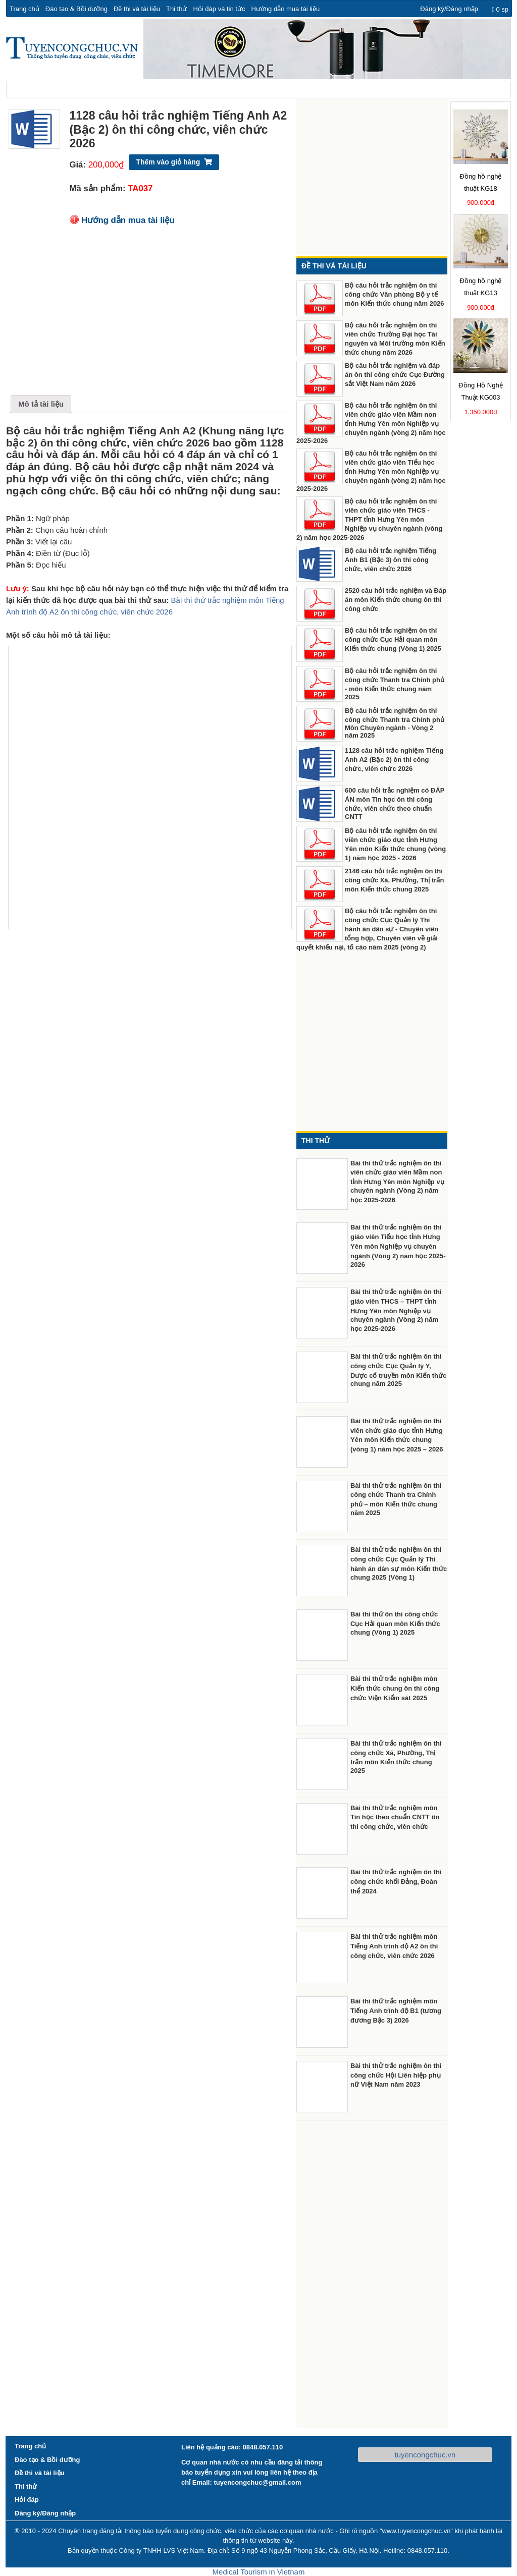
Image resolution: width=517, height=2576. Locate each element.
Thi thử (176, 9)
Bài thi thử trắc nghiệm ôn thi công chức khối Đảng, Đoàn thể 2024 (395, 1881)
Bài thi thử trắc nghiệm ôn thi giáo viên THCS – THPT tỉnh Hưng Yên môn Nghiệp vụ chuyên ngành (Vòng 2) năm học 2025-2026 (395, 1310)
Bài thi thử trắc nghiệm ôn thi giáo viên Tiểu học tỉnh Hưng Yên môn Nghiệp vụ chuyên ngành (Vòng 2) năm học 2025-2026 (398, 1245)
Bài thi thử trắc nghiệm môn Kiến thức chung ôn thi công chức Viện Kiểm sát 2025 (394, 1688)
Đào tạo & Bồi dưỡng (76, 9)
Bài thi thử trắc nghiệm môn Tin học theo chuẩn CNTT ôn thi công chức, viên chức (395, 1817)
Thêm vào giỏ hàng (168, 162)
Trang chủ (24, 9)
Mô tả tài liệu (41, 404)
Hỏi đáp (27, 2499)
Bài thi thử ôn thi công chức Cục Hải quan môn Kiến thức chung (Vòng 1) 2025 (395, 1623)
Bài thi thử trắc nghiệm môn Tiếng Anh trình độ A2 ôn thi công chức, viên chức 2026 (394, 1946)
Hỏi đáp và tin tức (219, 9)
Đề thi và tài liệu (137, 9)
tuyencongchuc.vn (425, 2454)
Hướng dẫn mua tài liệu (285, 9)
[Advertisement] (150, 314)
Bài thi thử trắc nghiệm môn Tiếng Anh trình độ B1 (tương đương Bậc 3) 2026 (395, 2010)
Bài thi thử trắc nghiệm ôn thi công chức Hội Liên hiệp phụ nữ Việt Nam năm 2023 (395, 2075)
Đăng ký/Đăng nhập (449, 9)
